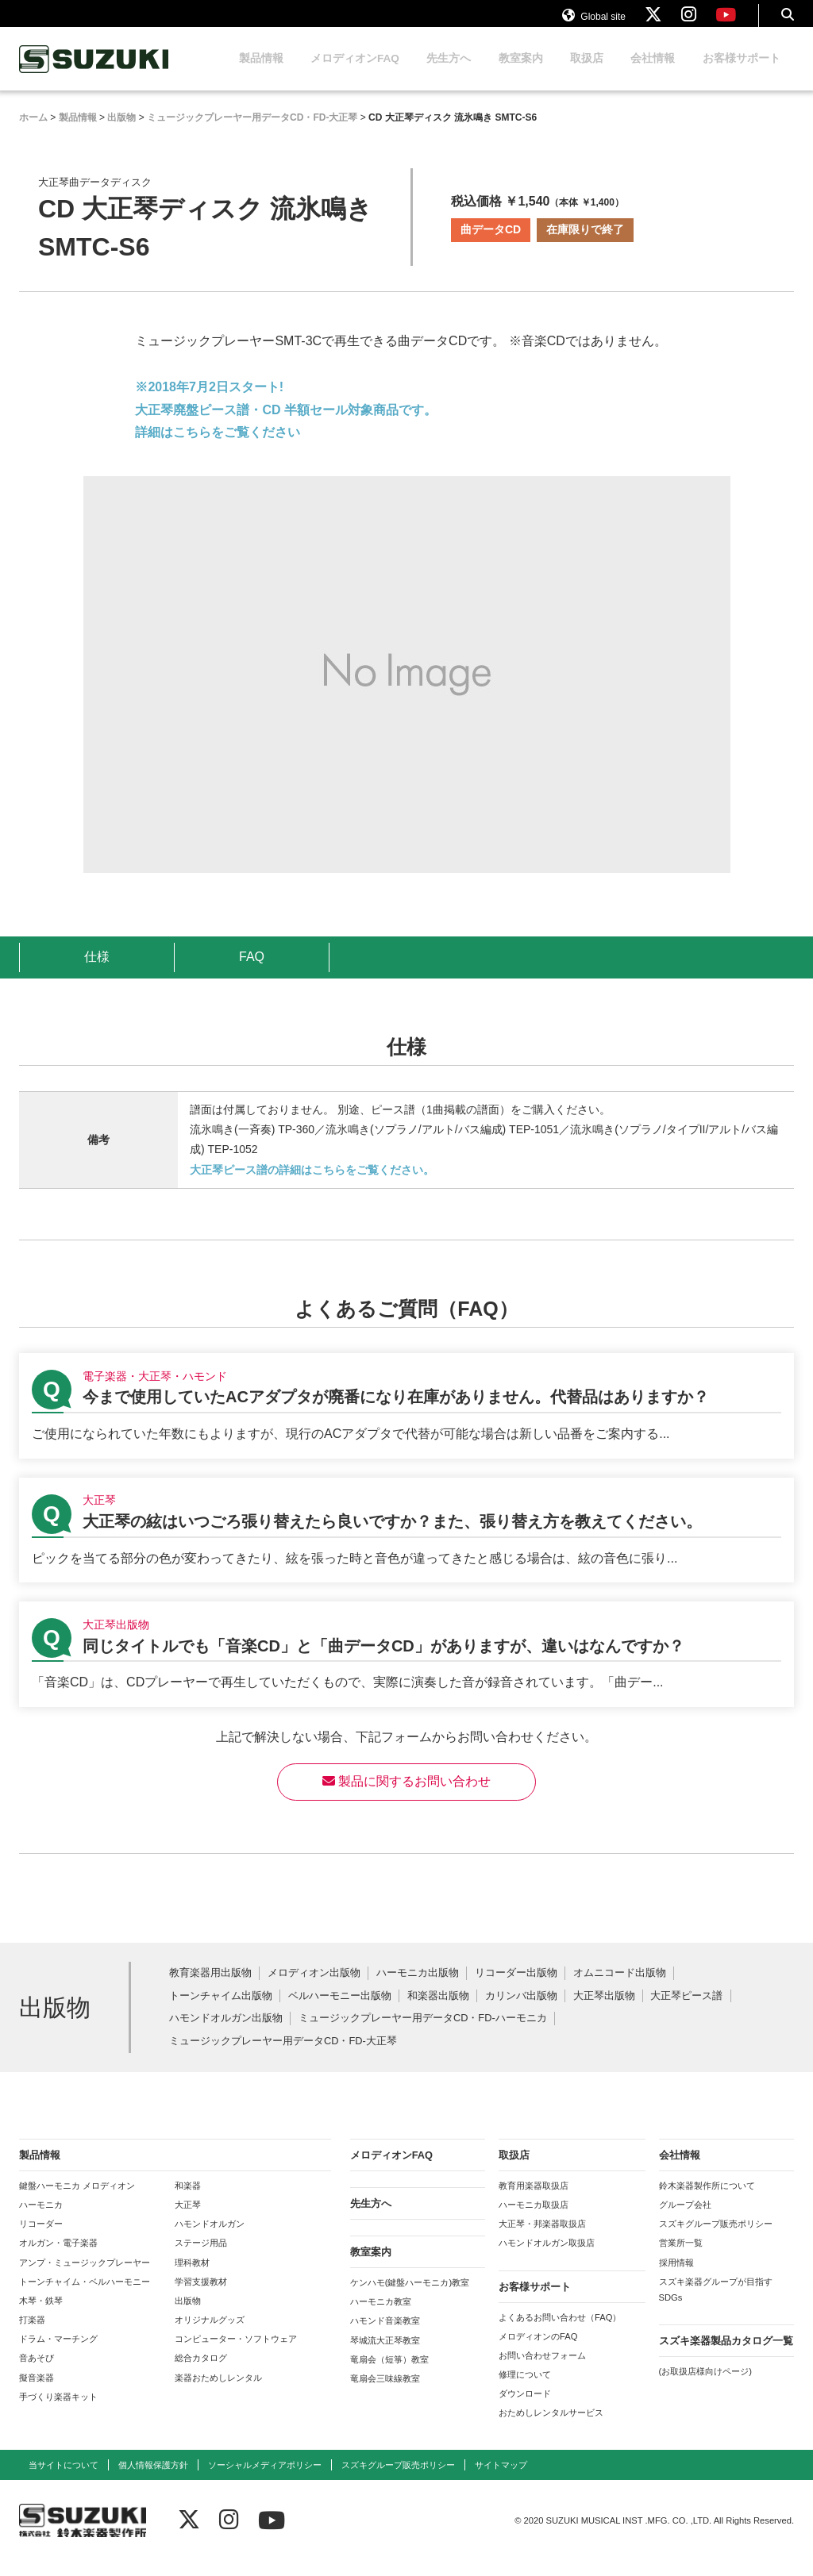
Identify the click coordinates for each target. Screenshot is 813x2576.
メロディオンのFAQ (538, 2351)
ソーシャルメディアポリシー (265, 2480)
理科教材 (192, 2277)
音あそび (36, 2373)
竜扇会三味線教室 (385, 2393)
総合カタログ (201, 2373)
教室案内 (521, 73)
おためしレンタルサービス (551, 2427)
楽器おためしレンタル (218, 2392)
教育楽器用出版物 (210, 1988)
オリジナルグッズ (210, 2335)
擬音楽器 (36, 2392)
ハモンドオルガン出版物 (226, 2033)
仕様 (97, 971)
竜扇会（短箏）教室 (389, 2374)
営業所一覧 (681, 2258)
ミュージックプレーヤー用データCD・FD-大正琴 (283, 2056)
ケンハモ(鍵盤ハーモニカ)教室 (409, 2297)
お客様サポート (741, 73)
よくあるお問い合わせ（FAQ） (560, 2332)
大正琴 (188, 2219)
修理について (525, 2389)
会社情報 (652, 73)
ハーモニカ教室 (380, 2316)
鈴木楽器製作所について (707, 2200)
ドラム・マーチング (58, 2354)
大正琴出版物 (604, 2011)
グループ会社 (685, 2219)
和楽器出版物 (438, 2011)
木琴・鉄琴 (41, 2315)
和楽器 (188, 2200)
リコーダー (41, 2238)
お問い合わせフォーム (542, 2370)
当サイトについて (63, 2480)
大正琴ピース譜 (686, 2011)
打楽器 (32, 2335)
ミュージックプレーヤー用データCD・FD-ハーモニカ (423, 2033)
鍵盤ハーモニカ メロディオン (77, 2200)
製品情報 (261, 73)
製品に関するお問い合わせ (406, 1796)
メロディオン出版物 (314, 1988)
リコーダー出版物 (516, 1988)
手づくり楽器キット (58, 2411)
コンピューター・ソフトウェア (236, 2354)
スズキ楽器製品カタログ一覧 (726, 2356)
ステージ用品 (201, 2258)
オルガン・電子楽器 (58, 2258)
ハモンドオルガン (210, 2238)
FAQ (251, 971)
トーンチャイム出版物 (220, 2011)
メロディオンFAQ (354, 73)
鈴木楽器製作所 (94, 74)
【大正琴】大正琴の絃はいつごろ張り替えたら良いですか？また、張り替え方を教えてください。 (406, 1545)
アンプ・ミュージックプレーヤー (84, 2277)
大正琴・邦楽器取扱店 (542, 2238)
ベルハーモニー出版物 (339, 2011)
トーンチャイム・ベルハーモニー (84, 2296)
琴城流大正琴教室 (385, 2355)
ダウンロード (525, 2408)
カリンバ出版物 (521, 2011)
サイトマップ (501, 2480)
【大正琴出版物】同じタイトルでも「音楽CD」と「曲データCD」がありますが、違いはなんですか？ (406, 1669)
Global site (594, 22)
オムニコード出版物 (619, 1988)
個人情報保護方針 (153, 2480)
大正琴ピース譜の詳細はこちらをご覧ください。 (312, 1184)
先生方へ (448, 73)
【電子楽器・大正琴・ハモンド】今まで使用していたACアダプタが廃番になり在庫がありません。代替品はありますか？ (406, 1421)
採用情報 (676, 2277)
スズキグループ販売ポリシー (716, 2238)
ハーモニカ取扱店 (533, 2219)
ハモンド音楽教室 (385, 2335)
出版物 (188, 2315)
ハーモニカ (41, 2219)
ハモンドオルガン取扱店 (547, 2258)
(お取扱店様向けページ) (705, 2386)
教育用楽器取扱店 (533, 2200)
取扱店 (586, 73)
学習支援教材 (201, 2296)
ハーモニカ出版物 (417, 1988)
